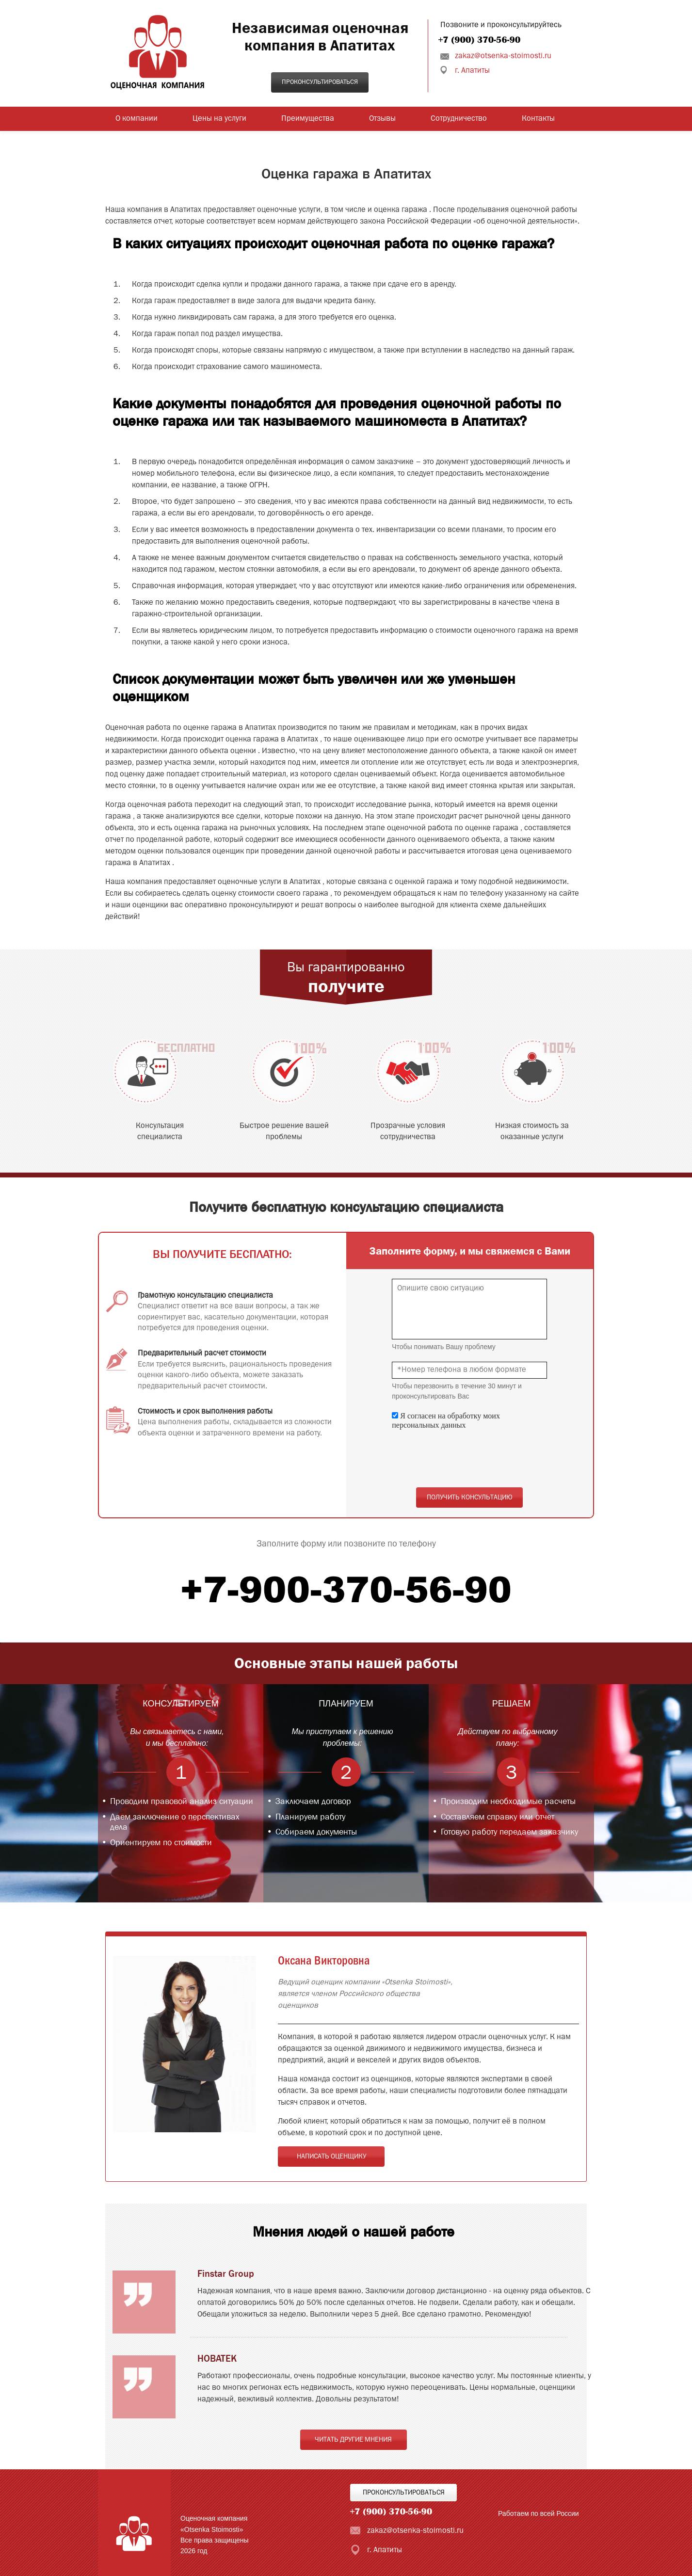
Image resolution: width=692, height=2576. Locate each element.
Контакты (538, 118)
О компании (136, 118)
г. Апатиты (472, 70)
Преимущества (307, 118)
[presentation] (465, 1459)
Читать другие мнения (353, 2440)
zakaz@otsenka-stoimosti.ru (503, 56)
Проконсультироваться (320, 82)
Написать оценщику (331, 2156)
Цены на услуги (219, 118)
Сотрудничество (459, 118)
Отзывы (382, 118)
